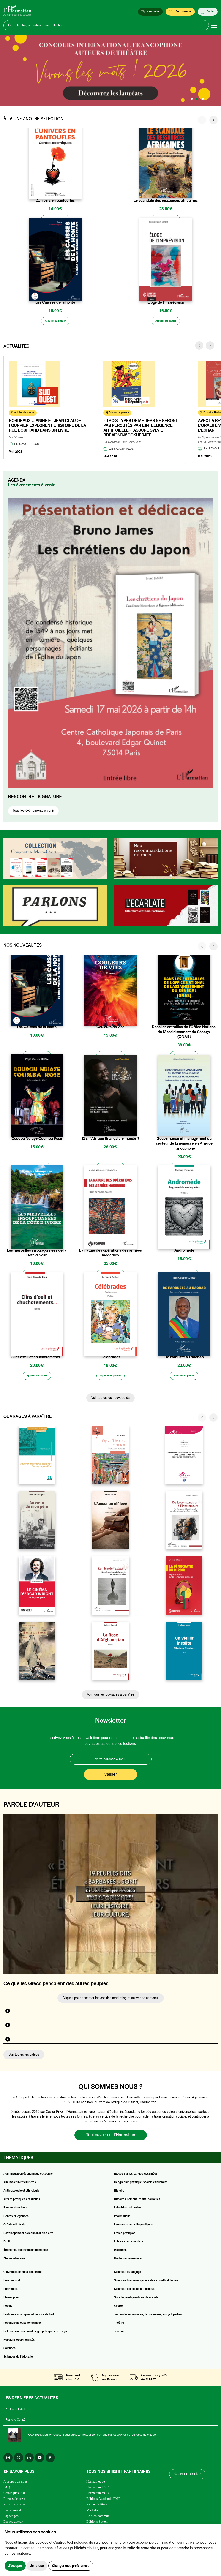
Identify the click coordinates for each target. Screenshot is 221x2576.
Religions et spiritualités (19, 2340)
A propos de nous (15, 2481)
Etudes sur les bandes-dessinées (136, 2174)
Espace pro (11, 2516)
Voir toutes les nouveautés (110, 1398)
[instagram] (8, 2457)
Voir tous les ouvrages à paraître (110, 1694)
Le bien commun (98, 2516)
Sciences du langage (127, 2272)
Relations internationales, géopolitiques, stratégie (35, 2331)
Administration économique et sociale (28, 2174)
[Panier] (208, 12)
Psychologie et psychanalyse (22, 2323)
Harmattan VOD (97, 2493)
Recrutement (12, 2510)
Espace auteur (13, 2521)
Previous (199, 345)
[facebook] (50, 2457)
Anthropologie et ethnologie (21, 2190)
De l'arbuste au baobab (184, 1359)
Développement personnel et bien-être (28, 2233)
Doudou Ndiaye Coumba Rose (36, 1139)
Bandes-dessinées (15, 2207)
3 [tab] (203, 99)
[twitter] (18, 2457)
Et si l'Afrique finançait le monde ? (110, 1139)
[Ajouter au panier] (55, 219)
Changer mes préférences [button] (70, 2566)
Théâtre (119, 2323)
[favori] (79, 192)
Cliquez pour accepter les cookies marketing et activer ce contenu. (110, 1894)
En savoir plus (24, 444)
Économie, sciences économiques (25, 2250)
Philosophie (11, 2297)
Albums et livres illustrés (19, 2182)
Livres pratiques (124, 2233)
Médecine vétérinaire (128, 2258)
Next (210, 345)
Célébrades (110, 1359)
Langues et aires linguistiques (133, 2224)
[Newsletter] (150, 12)
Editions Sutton (97, 2521)
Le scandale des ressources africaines (166, 200)
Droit (6, 2241)
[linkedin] (29, 2457)
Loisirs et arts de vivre (128, 2241)
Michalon (93, 2510)
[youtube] (39, 2457)
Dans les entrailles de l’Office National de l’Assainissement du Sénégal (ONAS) (184, 1031)
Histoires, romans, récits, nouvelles (137, 2199)
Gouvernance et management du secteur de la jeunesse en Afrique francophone (184, 1144)
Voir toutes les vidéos (23, 2054)
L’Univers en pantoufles (55, 200)
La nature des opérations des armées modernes (110, 1255)
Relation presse (14, 2504)
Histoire (119, 2190)
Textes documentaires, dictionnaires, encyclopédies (148, 2314)
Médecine (120, 2250)
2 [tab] (197, 99)
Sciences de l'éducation (18, 2356)
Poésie (7, 2306)
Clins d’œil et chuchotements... (37, 1359)
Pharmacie (10, 2289)
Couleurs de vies (110, 1026)
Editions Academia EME (103, 2498)
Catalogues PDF (14, 2493)
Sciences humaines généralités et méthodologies (146, 2280)
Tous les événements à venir (33, 810)
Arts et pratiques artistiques (21, 2199)
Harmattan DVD (97, 2487)
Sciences (9, 2348)
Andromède (184, 1252)
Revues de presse (15, 2498)
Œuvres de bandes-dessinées (22, 2272)
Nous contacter (188, 2474)
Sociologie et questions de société (136, 2297)
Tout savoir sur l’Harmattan (110, 2135)
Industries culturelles (128, 2207)
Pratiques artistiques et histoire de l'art (28, 2314)
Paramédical (11, 2280)
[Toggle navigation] (214, 25)
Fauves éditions (97, 2504)
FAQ (6, 2487)
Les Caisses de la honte (55, 303)
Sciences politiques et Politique (134, 2289)
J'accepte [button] (15, 2566)
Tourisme (120, 2331)
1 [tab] (192, 99)
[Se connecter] (180, 12)
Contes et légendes (16, 2216)
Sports (118, 2306)
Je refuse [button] (37, 2566)
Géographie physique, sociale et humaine (141, 2182)
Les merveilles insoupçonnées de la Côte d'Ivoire (36, 1255)
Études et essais (14, 2258)
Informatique (122, 2216)
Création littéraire (14, 2224)
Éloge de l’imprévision (165, 303)
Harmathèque (95, 2481)
